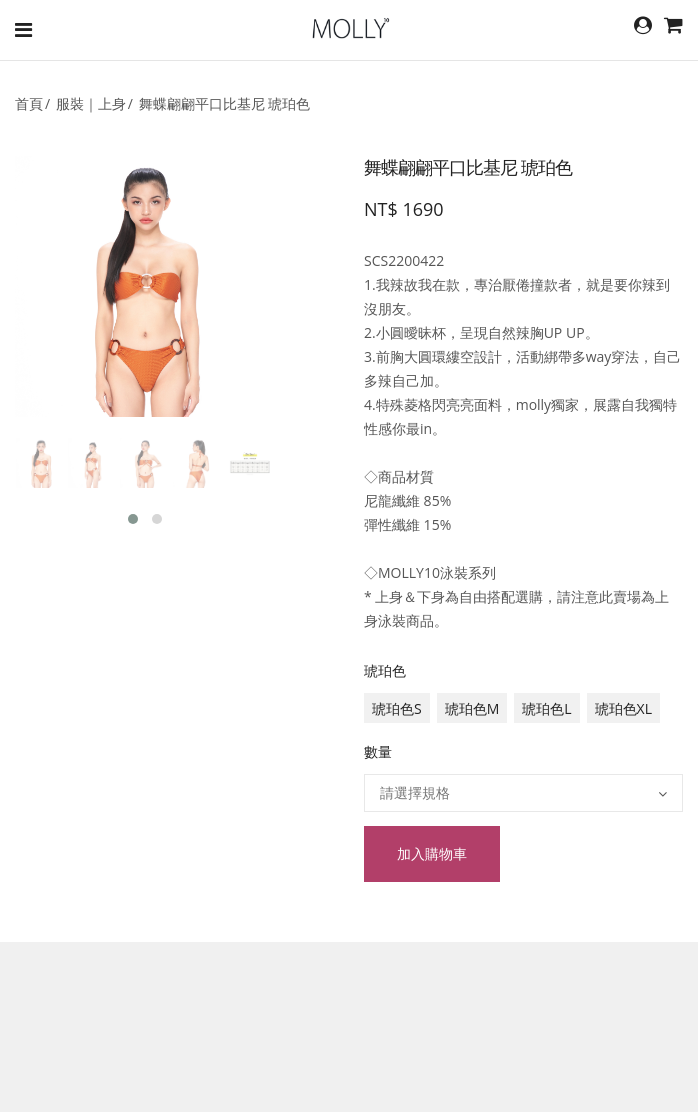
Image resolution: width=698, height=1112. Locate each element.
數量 (378, 751)
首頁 (29, 103)
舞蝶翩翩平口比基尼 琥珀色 (225, 103)
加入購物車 (432, 853)
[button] (133, 519)
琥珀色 (385, 670)
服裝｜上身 (91, 103)
